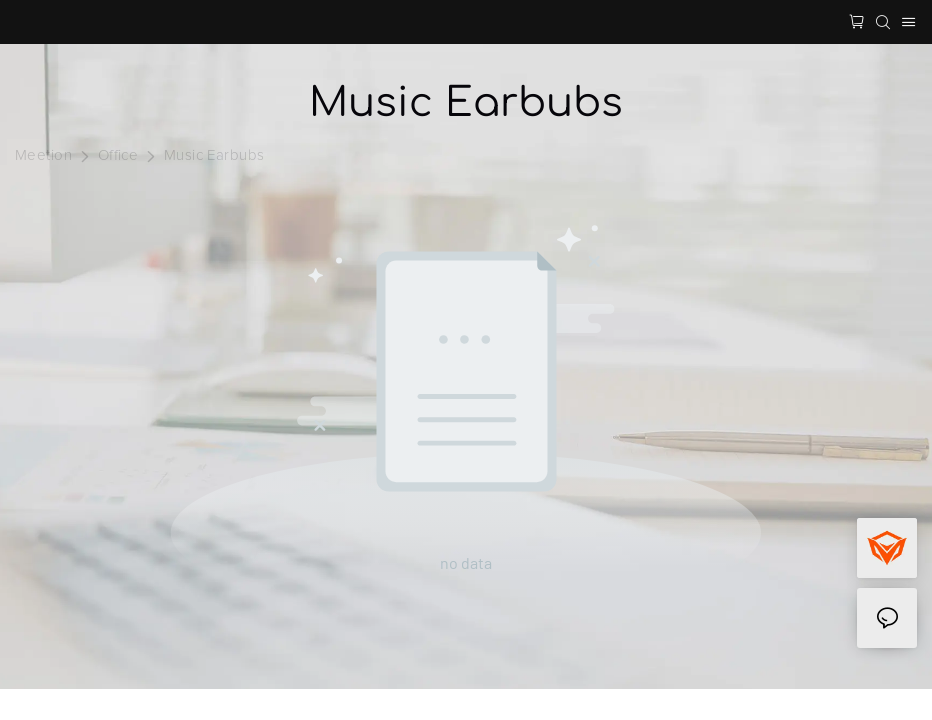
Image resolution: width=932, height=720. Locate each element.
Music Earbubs (214, 155)
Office (118, 155)
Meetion (43, 155)
